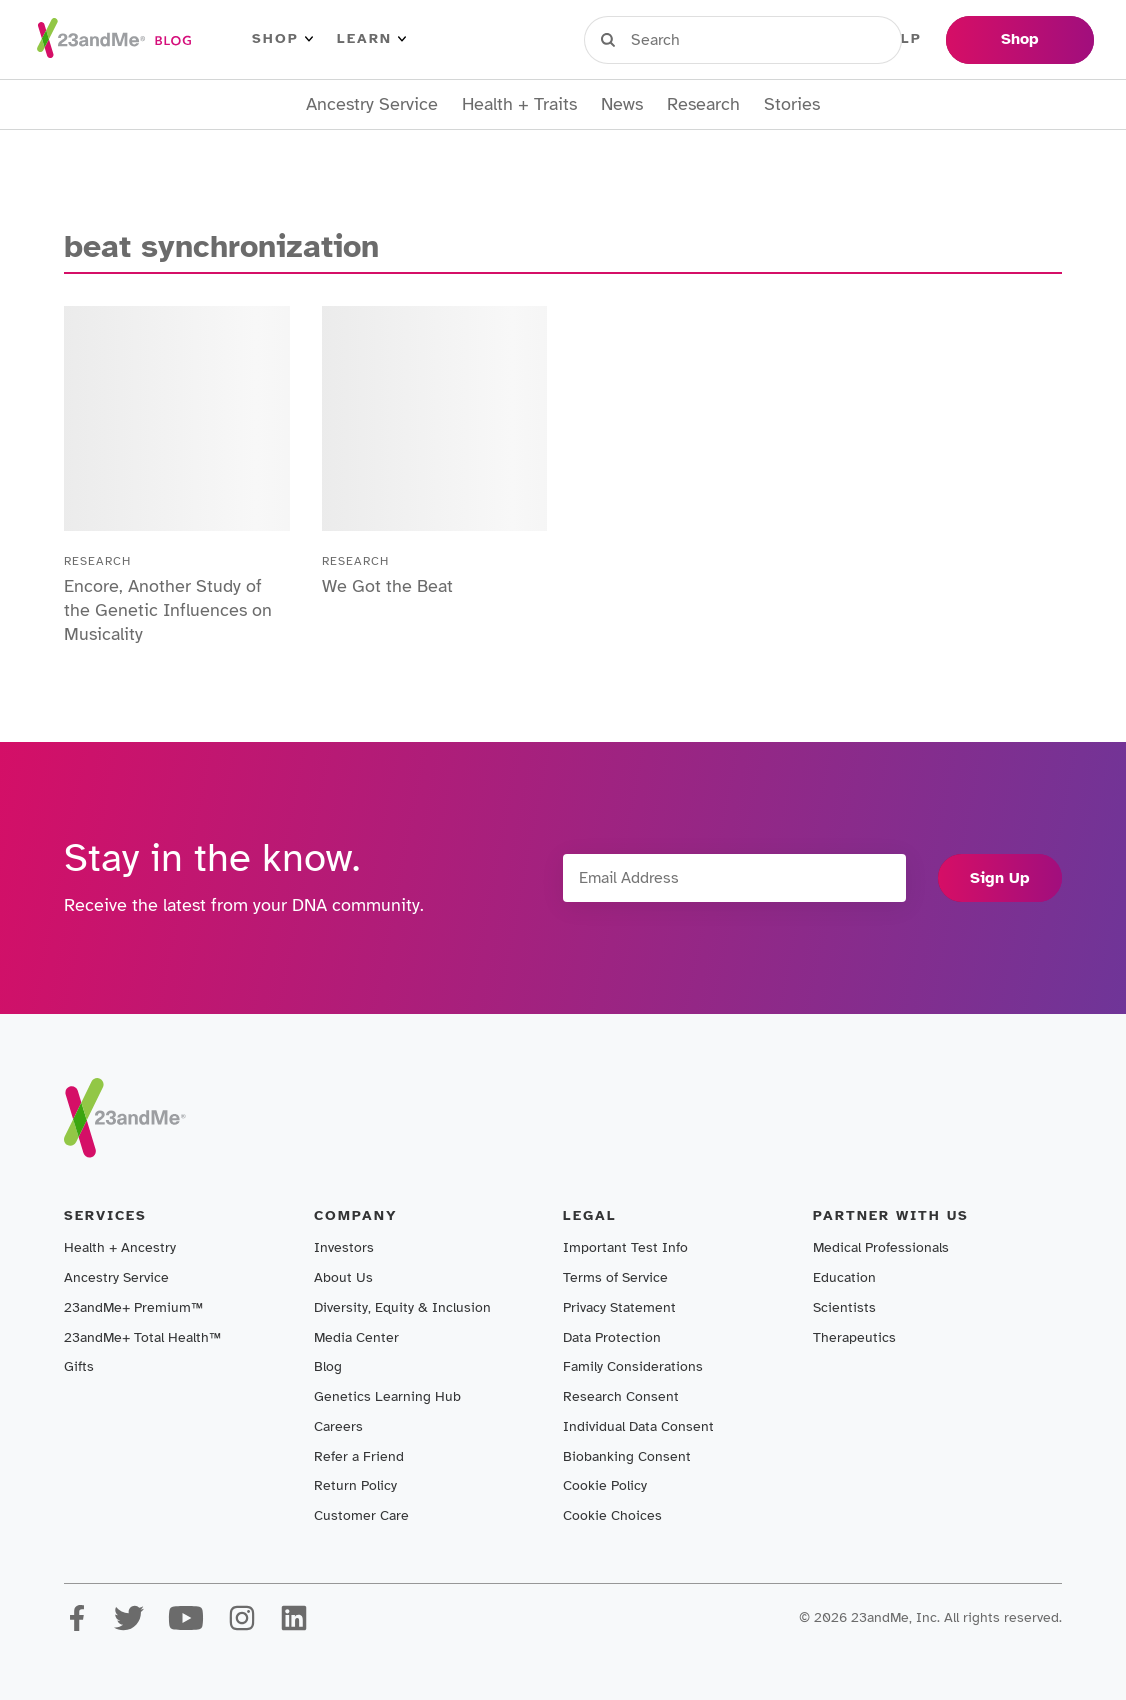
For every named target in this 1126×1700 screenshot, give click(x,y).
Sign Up (1000, 878)
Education (844, 1277)
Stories (792, 104)
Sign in (676, 39)
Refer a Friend (359, 1456)
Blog (328, 1366)
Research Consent (621, 1396)
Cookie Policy (605, 1485)
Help (900, 39)
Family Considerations (633, 1366)
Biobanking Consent (627, 1456)
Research (703, 104)
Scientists (844, 1307)
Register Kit (795, 39)
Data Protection (612, 1337)
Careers (338, 1426)
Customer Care (361, 1515)
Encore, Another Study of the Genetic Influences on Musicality (168, 610)
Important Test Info (625, 1247)
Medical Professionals (881, 1247)
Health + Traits (519, 104)
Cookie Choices (612, 1515)
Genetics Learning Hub (387, 1396)
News (622, 104)
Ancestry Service (372, 104)
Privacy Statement (619, 1307)
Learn (371, 39)
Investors (344, 1247)
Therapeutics (854, 1337)
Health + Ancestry (120, 1247)
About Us (343, 1277)
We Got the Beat (387, 586)
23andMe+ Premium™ (133, 1307)
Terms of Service (615, 1277)
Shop (282, 39)
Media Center (356, 1337)
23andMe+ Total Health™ (142, 1337)
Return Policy (355, 1485)
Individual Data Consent (638, 1426)
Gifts (79, 1366)
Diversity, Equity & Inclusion (402, 1307)
